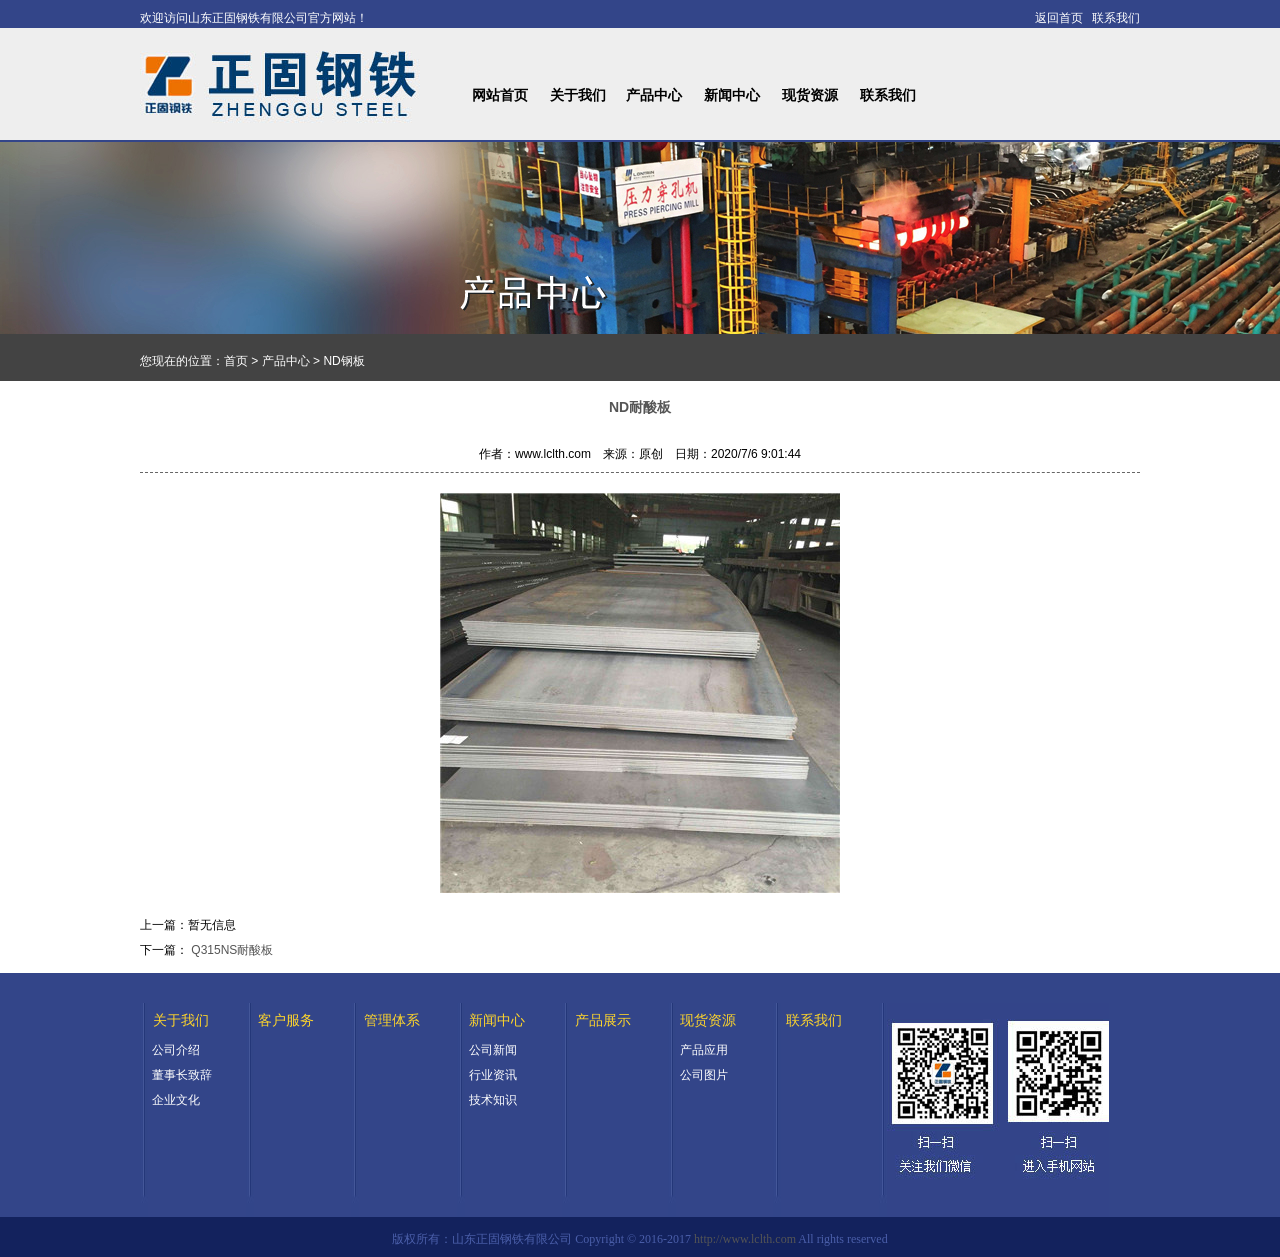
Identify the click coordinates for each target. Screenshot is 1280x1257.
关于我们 (578, 95)
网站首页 (500, 95)
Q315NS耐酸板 (232, 950)
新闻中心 (732, 95)
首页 (236, 361)
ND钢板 (343, 361)
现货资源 (810, 95)
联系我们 (888, 95)
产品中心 (654, 95)
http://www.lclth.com (745, 1239)
